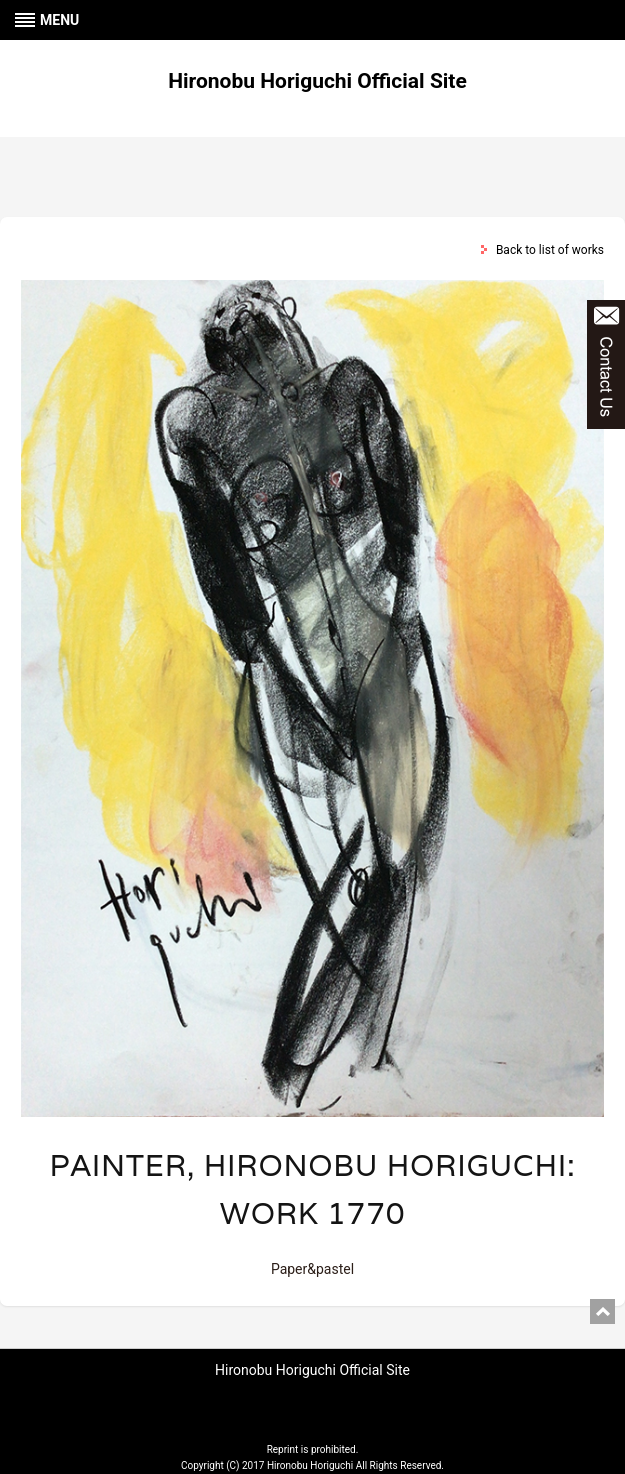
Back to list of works (550, 250)
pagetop (602, 1311)
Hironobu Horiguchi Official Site (317, 81)
